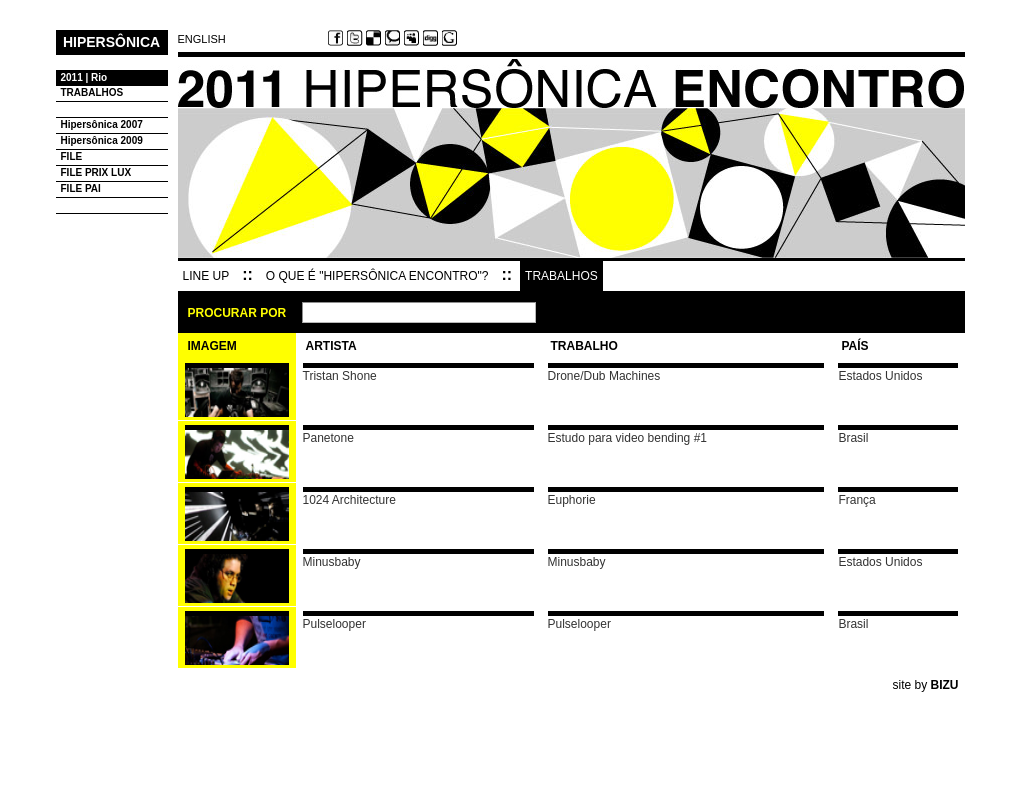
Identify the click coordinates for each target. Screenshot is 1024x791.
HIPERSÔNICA (111, 41)
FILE (72, 156)
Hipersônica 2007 (102, 124)
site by (925, 685)
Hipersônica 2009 (102, 140)
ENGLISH (202, 39)
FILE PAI (81, 188)
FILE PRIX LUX (96, 172)
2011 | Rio (84, 77)
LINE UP (206, 276)
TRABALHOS (92, 92)
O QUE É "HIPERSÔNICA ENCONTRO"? (377, 276)
